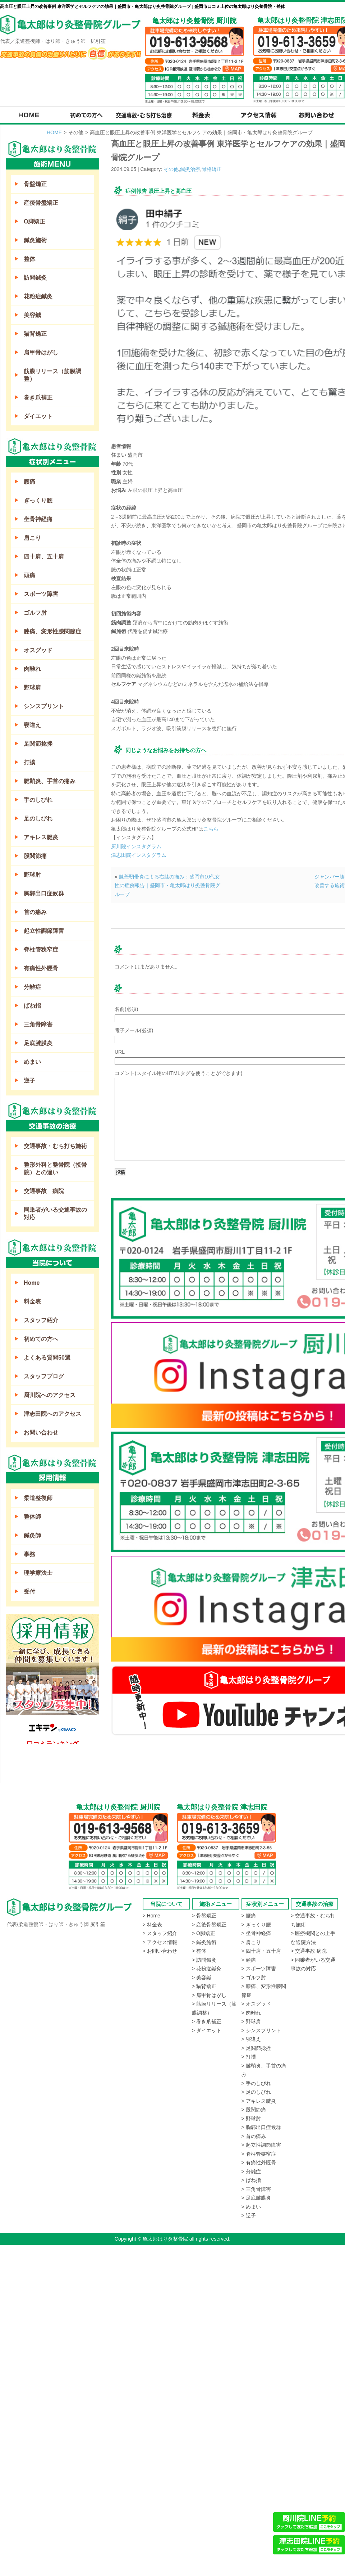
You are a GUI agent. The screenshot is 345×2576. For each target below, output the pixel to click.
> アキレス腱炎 (259, 2101)
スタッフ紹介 (41, 1320)
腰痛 (29, 482)
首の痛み (35, 912)
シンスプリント (44, 706)
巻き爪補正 (38, 397)
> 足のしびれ (256, 2092)
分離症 (32, 987)
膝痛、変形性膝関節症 (52, 631)
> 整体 (199, 1951)
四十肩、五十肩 (44, 556)
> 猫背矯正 (204, 1986)
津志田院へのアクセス (52, 1414)
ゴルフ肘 (35, 613)
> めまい (251, 2207)
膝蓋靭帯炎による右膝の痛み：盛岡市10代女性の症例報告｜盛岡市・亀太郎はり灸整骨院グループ (167, 885)
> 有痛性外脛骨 (259, 2162)
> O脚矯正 (203, 1933)
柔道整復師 (38, 1498)
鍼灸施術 (35, 240)
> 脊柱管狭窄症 (259, 2154)
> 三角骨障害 (256, 2189)
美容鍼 (32, 315)
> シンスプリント (261, 2030)
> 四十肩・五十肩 (261, 1951)
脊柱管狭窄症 (41, 949)
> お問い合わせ (160, 1951)
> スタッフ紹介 (160, 1933)
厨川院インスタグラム (136, 846)
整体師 (32, 1517)
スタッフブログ (44, 1376)
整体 (29, 259)
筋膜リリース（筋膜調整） (52, 375)
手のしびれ (38, 800)
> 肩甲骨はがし (209, 1995)
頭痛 (29, 575)
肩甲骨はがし (41, 352)
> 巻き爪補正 (206, 2021)
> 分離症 (251, 2171)
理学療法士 (38, 1573)
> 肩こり (251, 1942)
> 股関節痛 (254, 2109)
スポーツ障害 (41, 594)
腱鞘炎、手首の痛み (49, 781)
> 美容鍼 (201, 1977)
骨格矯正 (212, 169)
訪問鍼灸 (35, 278)
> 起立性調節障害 (261, 2145)
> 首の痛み (254, 2136)
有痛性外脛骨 (41, 968)
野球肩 (32, 687)
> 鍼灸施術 (204, 1942)
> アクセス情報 (160, 1942)
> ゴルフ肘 (254, 1977)
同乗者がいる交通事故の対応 (55, 1213)
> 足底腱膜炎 (256, 2198)
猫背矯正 (35, 334)
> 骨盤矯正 (204, 1916)
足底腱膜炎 (38, 1043)
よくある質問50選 (47, 1358)
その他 (171, 169)
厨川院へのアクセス (49, 1395)
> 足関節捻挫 (256, 2048)
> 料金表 (152, 1925)
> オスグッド (256, 2004)
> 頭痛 (249, 1960)
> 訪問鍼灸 (204, 1960)
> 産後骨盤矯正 (209, 1925)
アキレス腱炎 (41, 837)
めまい (32, 1062)
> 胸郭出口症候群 (261, 2127)
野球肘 (32, 875)
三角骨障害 (38, 1024)
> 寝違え (251, 2039)
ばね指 (32, 1006)
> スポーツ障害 (259, 1968)
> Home (151, 1916)
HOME (54, 132)
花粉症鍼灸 (38, 296)
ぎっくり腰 (38, 500)
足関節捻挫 (38, 744)
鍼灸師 (32, 1535)
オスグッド (38, 650)
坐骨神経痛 (38, 519)
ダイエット (38, 416)
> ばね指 (251, 2180)
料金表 (32, 1301)
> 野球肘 (251, 2118)
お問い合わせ (41, 1432)
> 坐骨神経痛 (256, 1933)
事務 (29, 1554)
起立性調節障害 (44, 931)
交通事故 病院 (44, 1191)
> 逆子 (249, 2215)
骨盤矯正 (35, 184)
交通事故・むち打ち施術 (55, 1146)
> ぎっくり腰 (256, 1925)
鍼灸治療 (190, 169)
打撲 (29, 762)
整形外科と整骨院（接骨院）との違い (55, 1168)
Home (32, 1283)
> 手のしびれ (256, 2083)
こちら (210, 829)
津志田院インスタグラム (138, 855)
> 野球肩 (251, 2021)
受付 (29, 1591)
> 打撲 (249, 2057)
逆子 (29, 1080)
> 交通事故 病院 (309, 1951)
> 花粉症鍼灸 (206, 1968)
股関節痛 (35, 856)
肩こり (32, 538)
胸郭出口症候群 (44, 893)
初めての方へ (41, 1339)
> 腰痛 (249, 1916)
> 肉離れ (251, 2013)
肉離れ (32, 669)
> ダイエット (206, 2030)
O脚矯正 (34, 221)
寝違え (32, 725)
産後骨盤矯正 (41, 203)
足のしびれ (38, 818)
